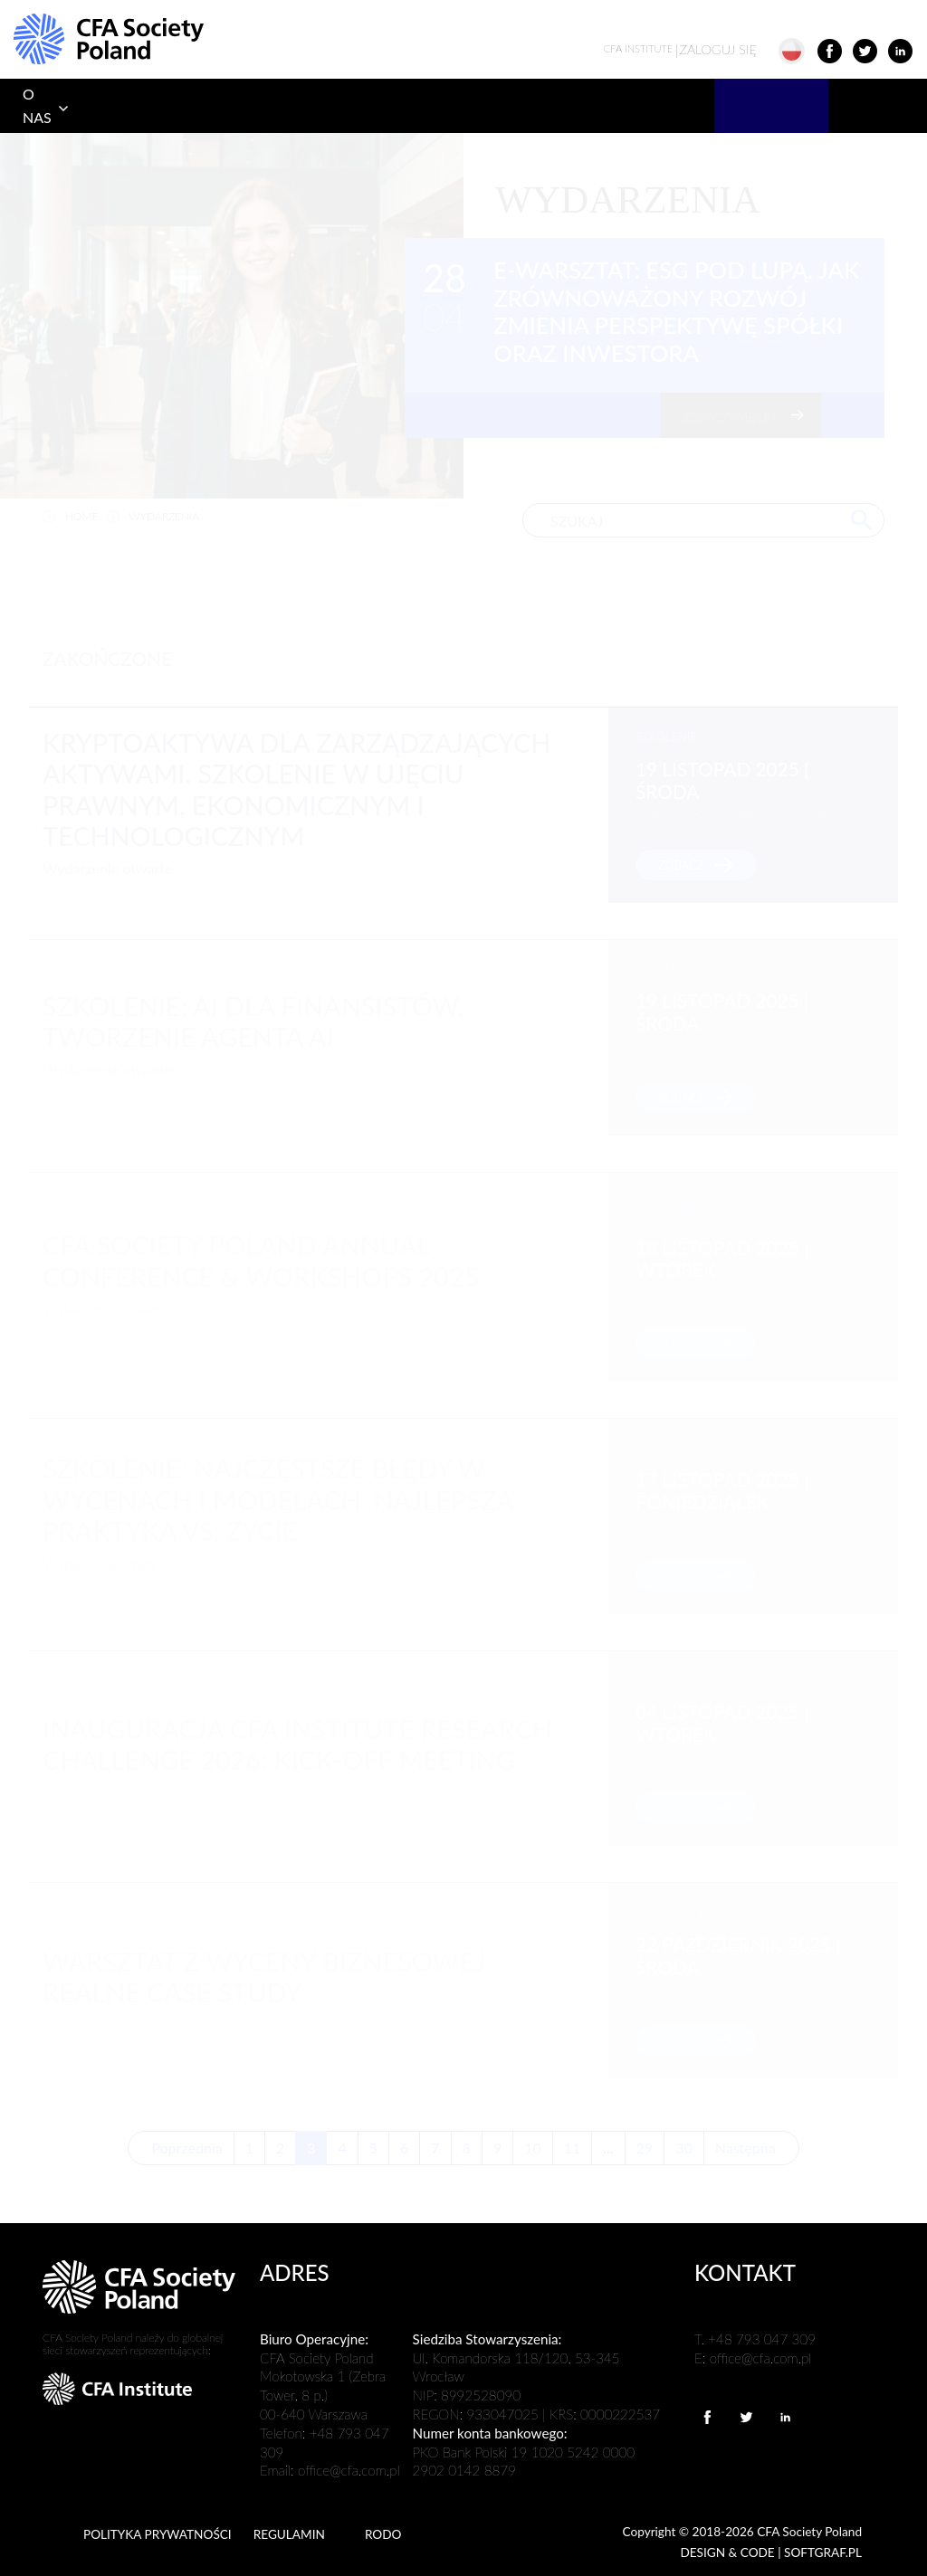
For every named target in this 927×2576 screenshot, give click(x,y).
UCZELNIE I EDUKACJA (335, 105)
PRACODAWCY (639, 105)
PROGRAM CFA (122, 105)
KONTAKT (870, 105)
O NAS (37, 105)
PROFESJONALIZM (490, 105)
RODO (383, 2534)
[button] (799, 50)
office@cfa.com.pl (349, 2470)
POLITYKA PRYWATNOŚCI (157, 2534)
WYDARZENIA (771, 105)
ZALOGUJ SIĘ (680, 49)
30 (684, 2147)
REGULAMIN (289, 2534)
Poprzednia (186, 2147)
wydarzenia (164, 516)
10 (532, 2147)
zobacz (681, 865)
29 (645, 2147)
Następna (745, 2147)
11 (572, 2147)
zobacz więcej (729, 417)
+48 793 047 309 (762, 2339)
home (81, 516)
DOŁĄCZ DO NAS (221, 105)
